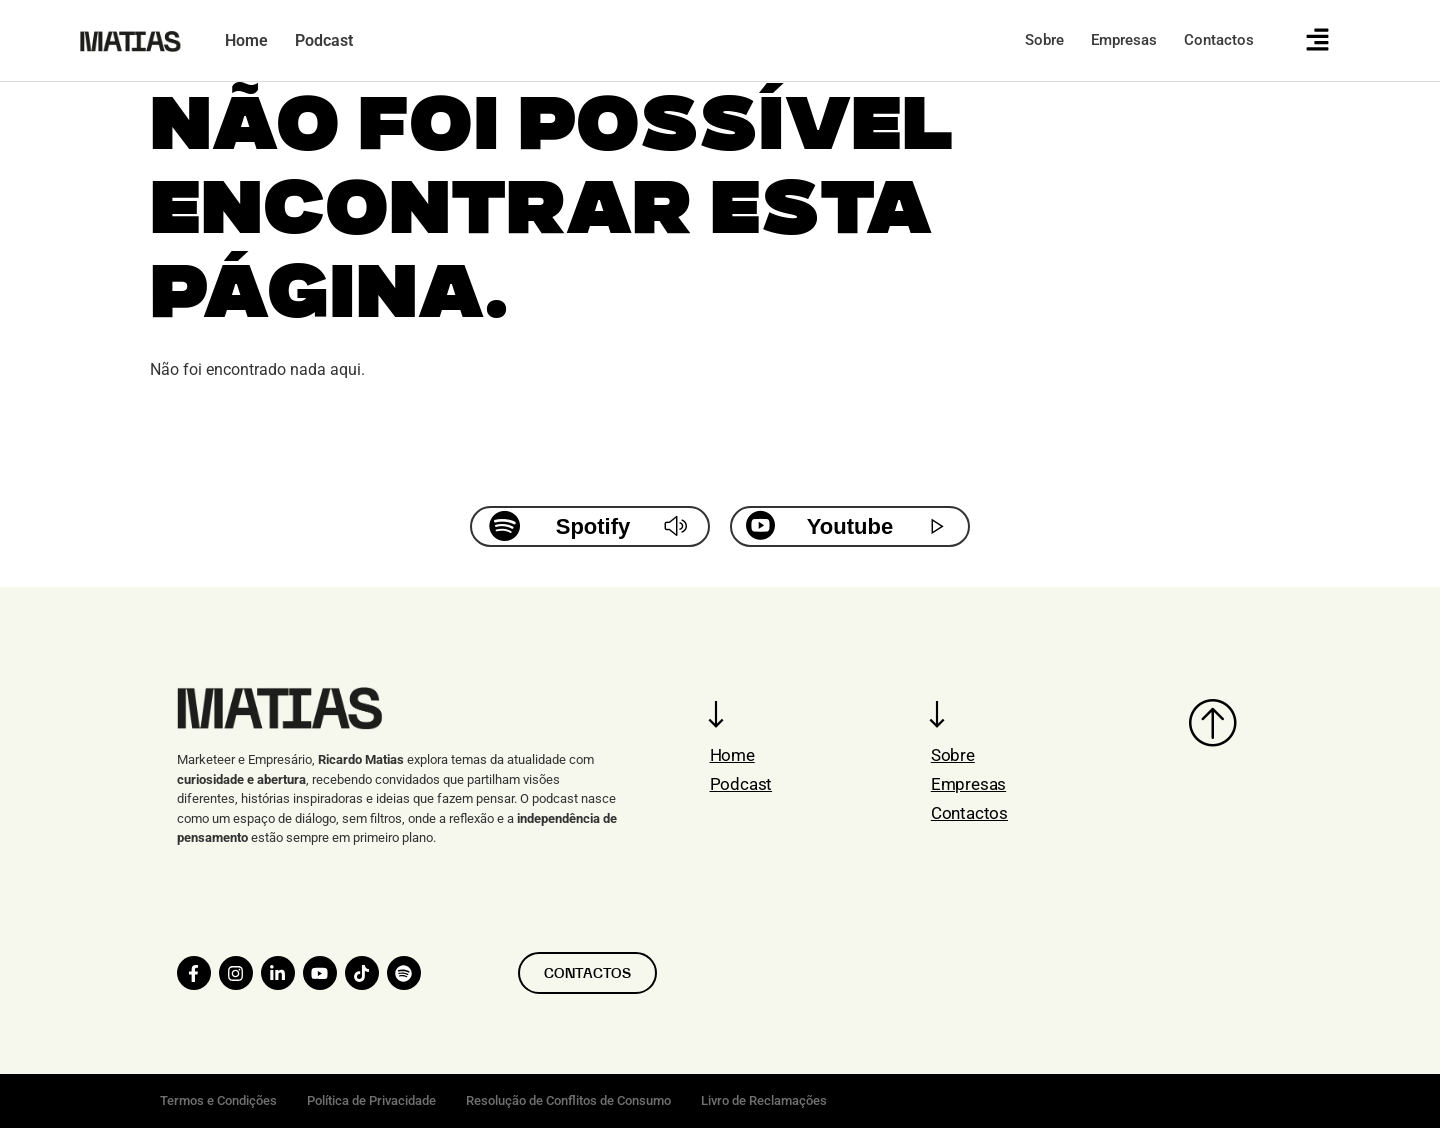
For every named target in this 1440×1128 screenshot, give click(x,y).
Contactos (969, 813)
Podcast (741, 784)
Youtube (850, 526)
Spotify (593, 526)
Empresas (968, 784)
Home (732, 755)
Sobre (953, 755)
